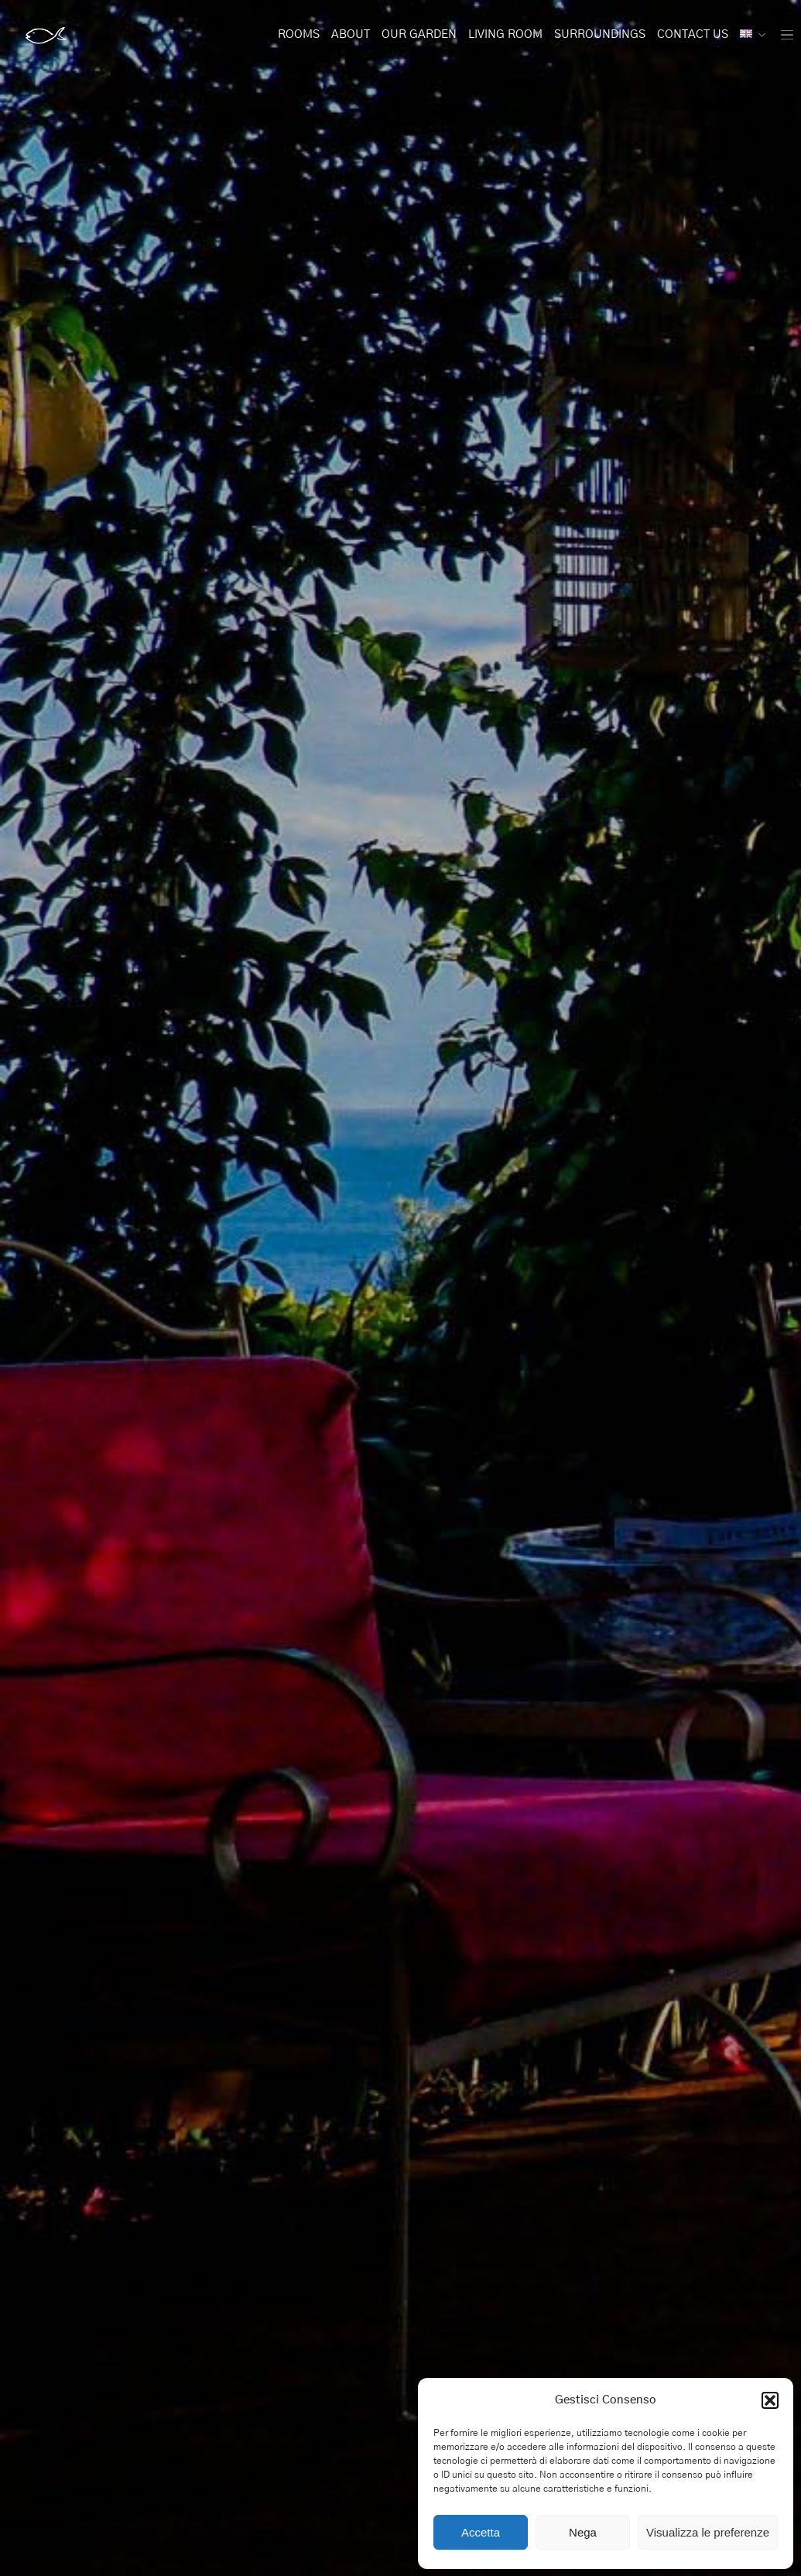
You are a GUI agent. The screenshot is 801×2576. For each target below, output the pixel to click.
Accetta (480, 2531)
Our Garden (419, 33)
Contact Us (692, 33)
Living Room (505, 33)
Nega (583, 2531)
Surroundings (599, 33)
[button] (770, 2399)
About (350, 33)
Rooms (299, 33)
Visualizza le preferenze (707, 2531)
